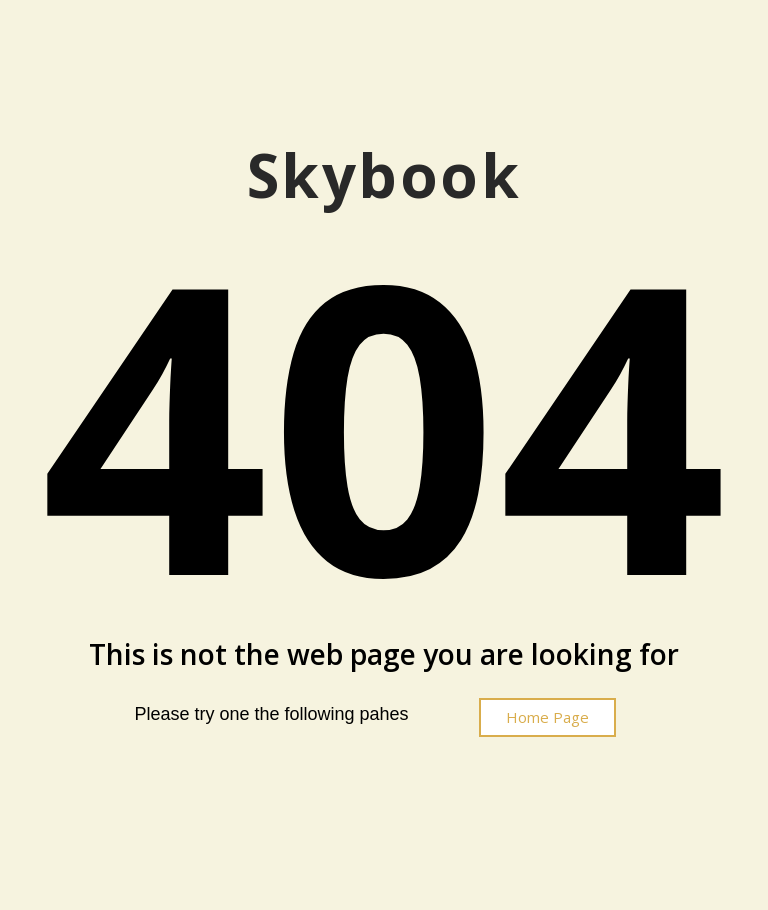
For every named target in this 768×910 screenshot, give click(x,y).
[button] (547, 717)
